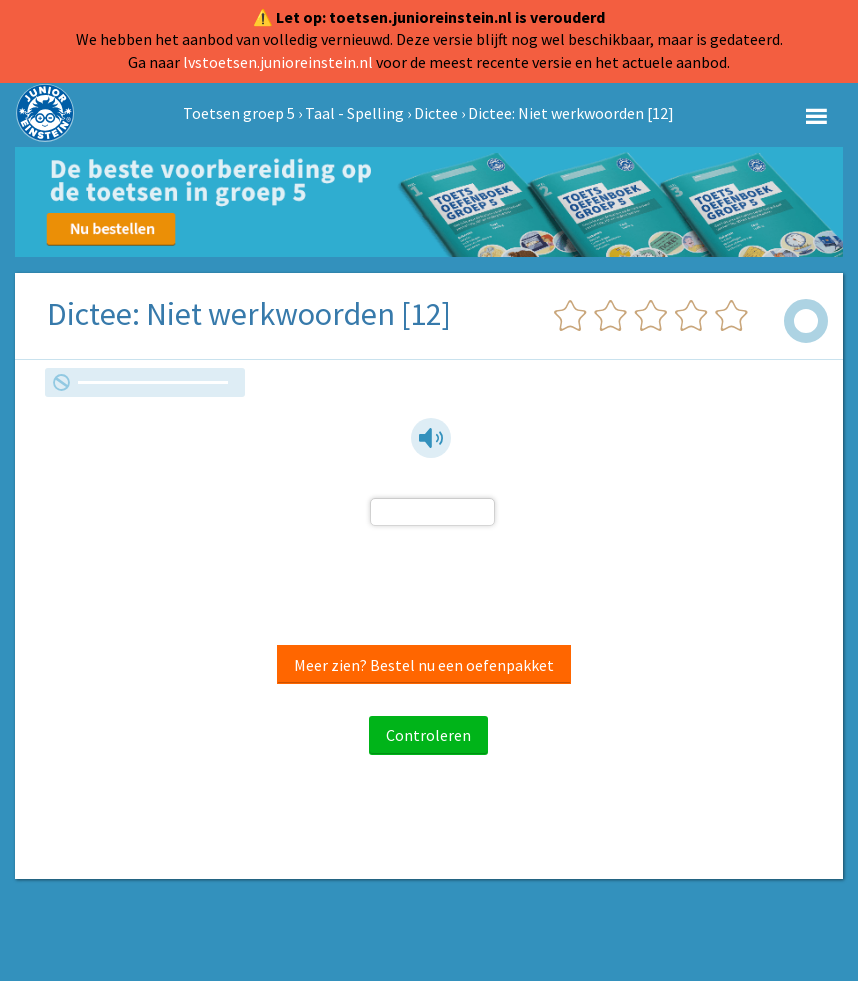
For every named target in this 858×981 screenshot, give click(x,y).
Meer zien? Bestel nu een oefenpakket (424, 665)
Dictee (436, 113)
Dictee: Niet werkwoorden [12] (571, 113)
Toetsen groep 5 (239, 113)
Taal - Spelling (354, 113)
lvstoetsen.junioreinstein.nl (278, 62)
